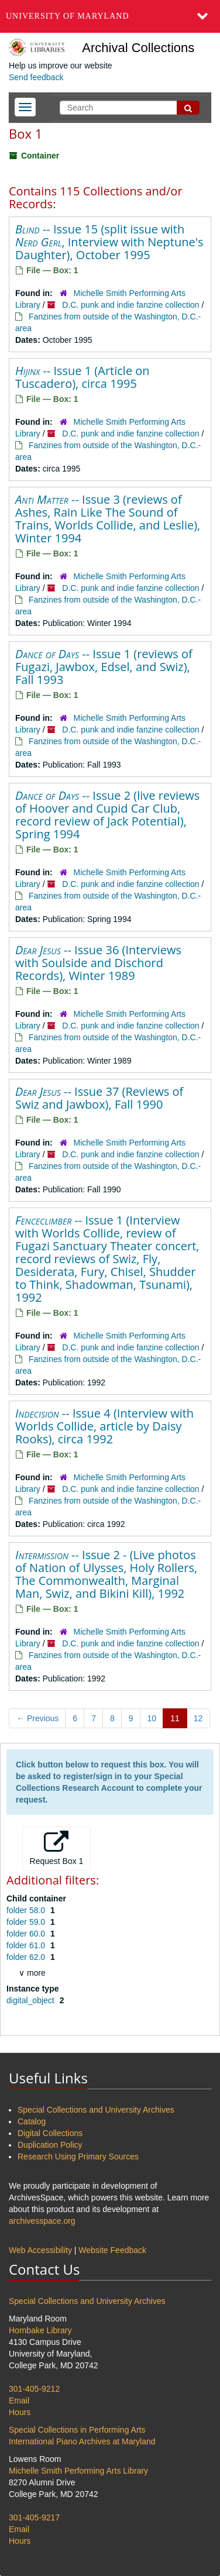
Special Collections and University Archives (96, 2109)
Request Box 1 (57, 1848)
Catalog (32, 2121)
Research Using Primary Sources (78, 2156)
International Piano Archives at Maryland (82, 2441)
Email (19, 2400)
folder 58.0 (26, 1910)
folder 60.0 (26, 1933)
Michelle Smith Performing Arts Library (78, 2470)
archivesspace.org (42, 2221)
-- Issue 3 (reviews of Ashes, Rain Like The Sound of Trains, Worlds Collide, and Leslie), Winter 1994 (107, 518)
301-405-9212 (34, 2388)
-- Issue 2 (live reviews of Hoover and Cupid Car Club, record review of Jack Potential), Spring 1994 (107, 814)
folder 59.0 (26, 1922)
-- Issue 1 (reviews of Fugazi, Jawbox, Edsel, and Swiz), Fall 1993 (103, 666)
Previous (37, 1718)
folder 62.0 (26, 1957)
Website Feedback (112, 2250)
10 (152, 1718)
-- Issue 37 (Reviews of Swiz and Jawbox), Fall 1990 (99, 1098)
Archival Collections (138, 47)
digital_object (31, 2000)
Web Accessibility (40, 2250)
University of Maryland (67, 16)
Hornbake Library (40, 2330)
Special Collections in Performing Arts (77, 2429)
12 (198, 1718)
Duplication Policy (50, 2144)
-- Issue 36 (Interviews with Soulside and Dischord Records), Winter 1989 (98, 962)
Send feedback (36, 77)
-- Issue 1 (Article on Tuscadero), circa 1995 (82, 377)
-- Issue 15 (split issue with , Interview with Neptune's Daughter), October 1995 (109, 242)
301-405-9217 (34, 2517)
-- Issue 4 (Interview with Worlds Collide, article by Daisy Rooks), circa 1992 (104, 1426)
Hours (19, 2412)
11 (175, 1718)
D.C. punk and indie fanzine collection (130, 304)
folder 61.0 (26, 1945)
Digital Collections (50, 2133)
